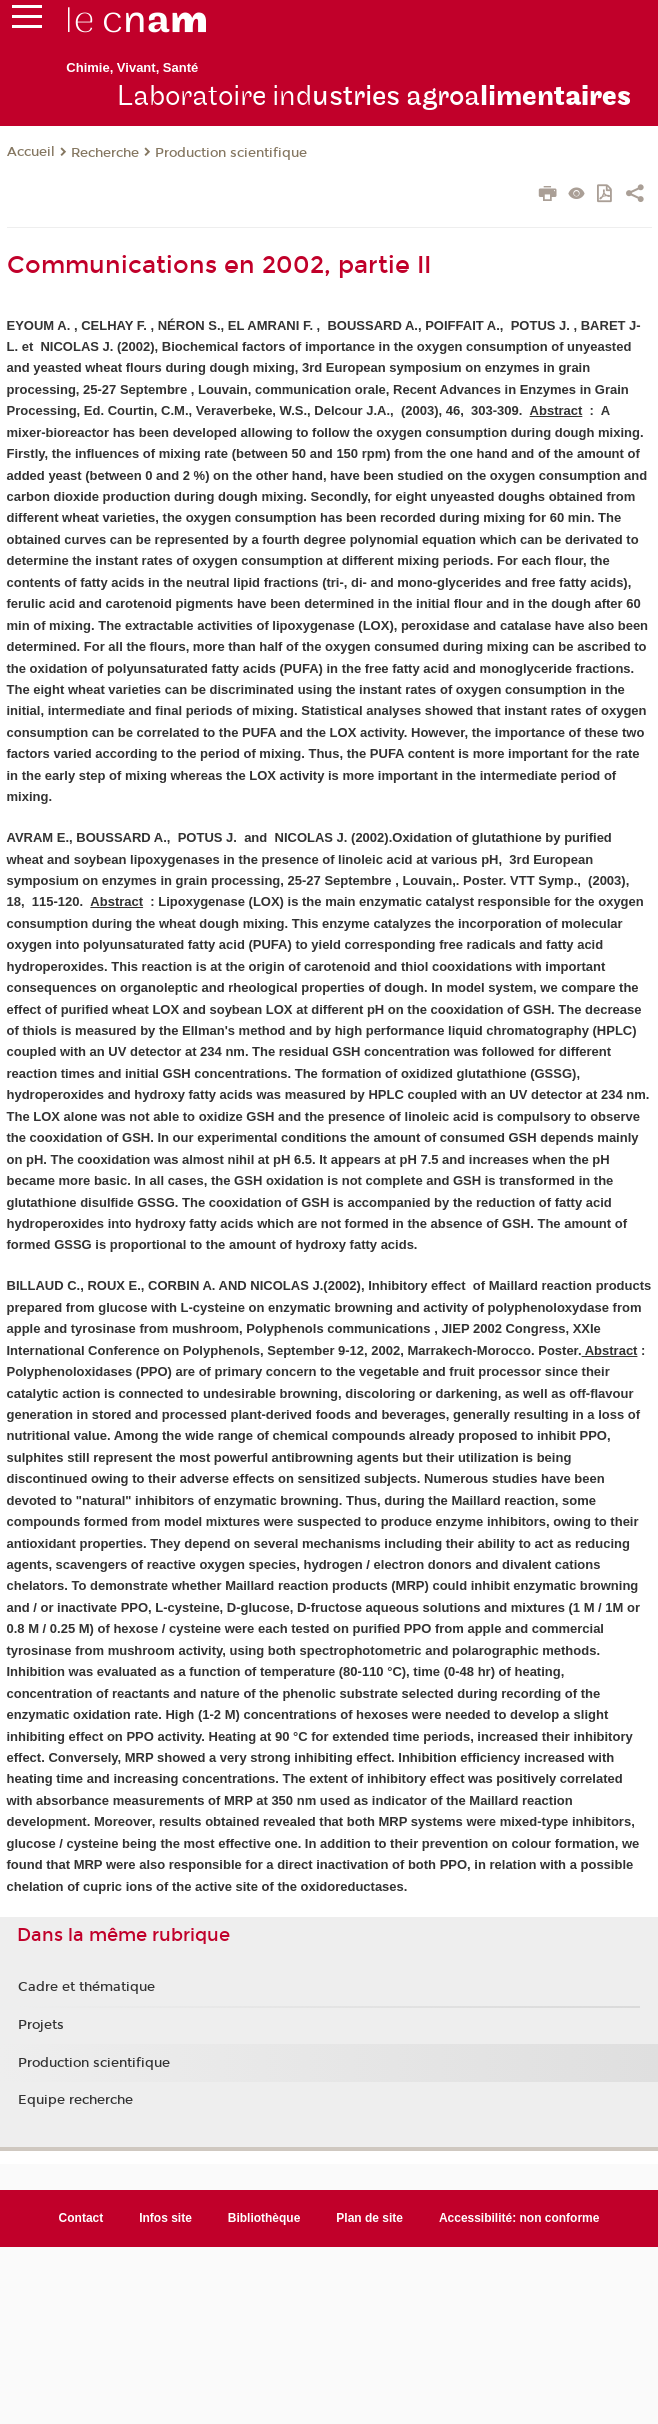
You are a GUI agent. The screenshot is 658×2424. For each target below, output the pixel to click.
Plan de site (369, 2218)
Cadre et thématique (86, 1987)
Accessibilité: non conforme (519, 2218)
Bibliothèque (264, 2218)
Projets (41, 2025)
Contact (81, 2218)
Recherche (105, 153)
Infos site (165, 2218)
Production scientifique (231, 153)
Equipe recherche (75, 2100)
